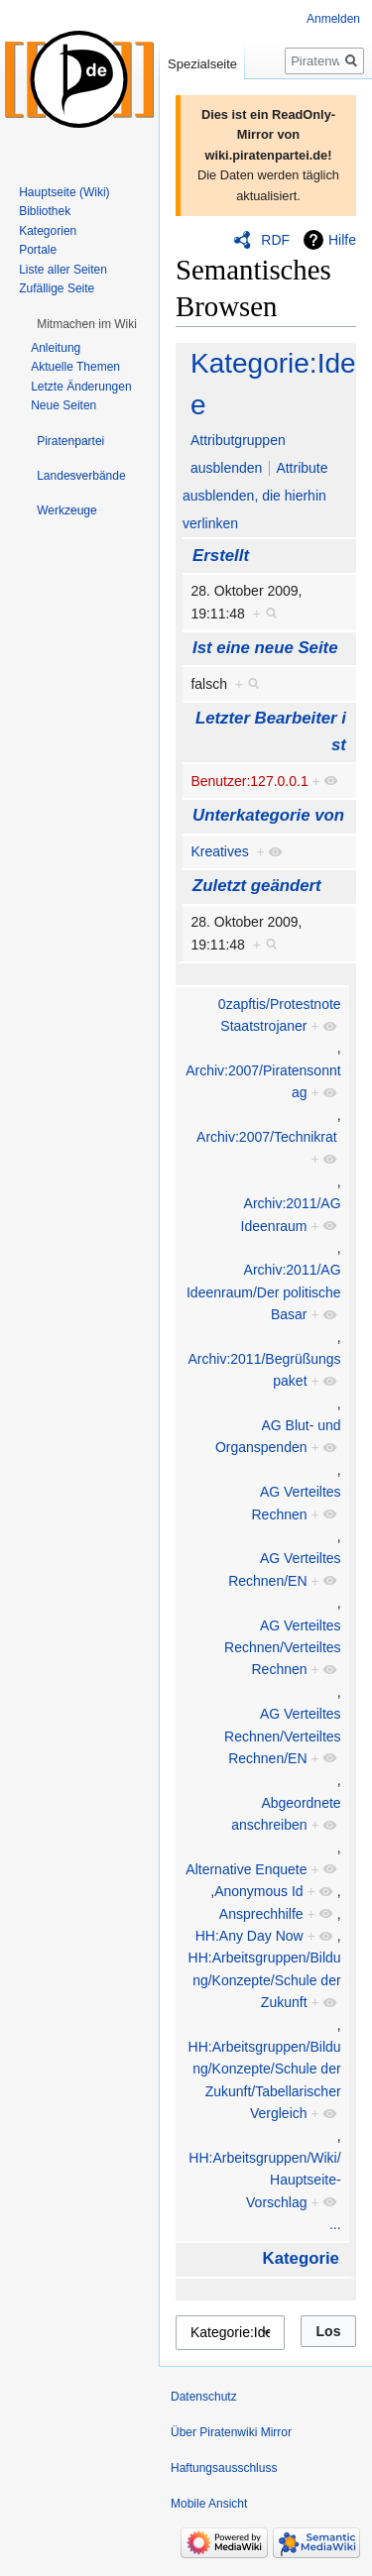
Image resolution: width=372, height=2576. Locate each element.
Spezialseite (202, 63)
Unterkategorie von (268, 815)
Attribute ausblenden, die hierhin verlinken (255, 495)
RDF (275, 240)
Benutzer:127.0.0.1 (249, 781)
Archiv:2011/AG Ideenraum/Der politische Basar (263, 1292)
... (335, 2224)
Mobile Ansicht (209, 2504)
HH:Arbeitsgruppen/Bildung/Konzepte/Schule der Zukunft (264, 1980)
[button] (87, 324)
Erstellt (220, 555)
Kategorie (301, 2258)
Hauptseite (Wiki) (64, 192)
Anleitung (55, 348)
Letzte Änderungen (81, 386)
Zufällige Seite (56, 288)
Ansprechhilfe (261, 1914)
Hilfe (342, 240)
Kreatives (219, 851)
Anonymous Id (259, 1891)
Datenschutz (204, 2397)
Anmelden (333, 19)
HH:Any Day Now (249, 1936)
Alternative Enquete (246, 1869)
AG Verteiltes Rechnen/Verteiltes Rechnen (282, 1648)
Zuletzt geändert (256, 885)
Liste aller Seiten (63, 270)
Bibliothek (44, 211)
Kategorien (47, 231)
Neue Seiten (63, 405)
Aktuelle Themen (75, 367)
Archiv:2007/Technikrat (266, 1137)
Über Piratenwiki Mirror (231, 2432)
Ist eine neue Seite (264, 647)
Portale (38, 250)
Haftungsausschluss (224, 2468)
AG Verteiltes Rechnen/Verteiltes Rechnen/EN (282, 1736)
